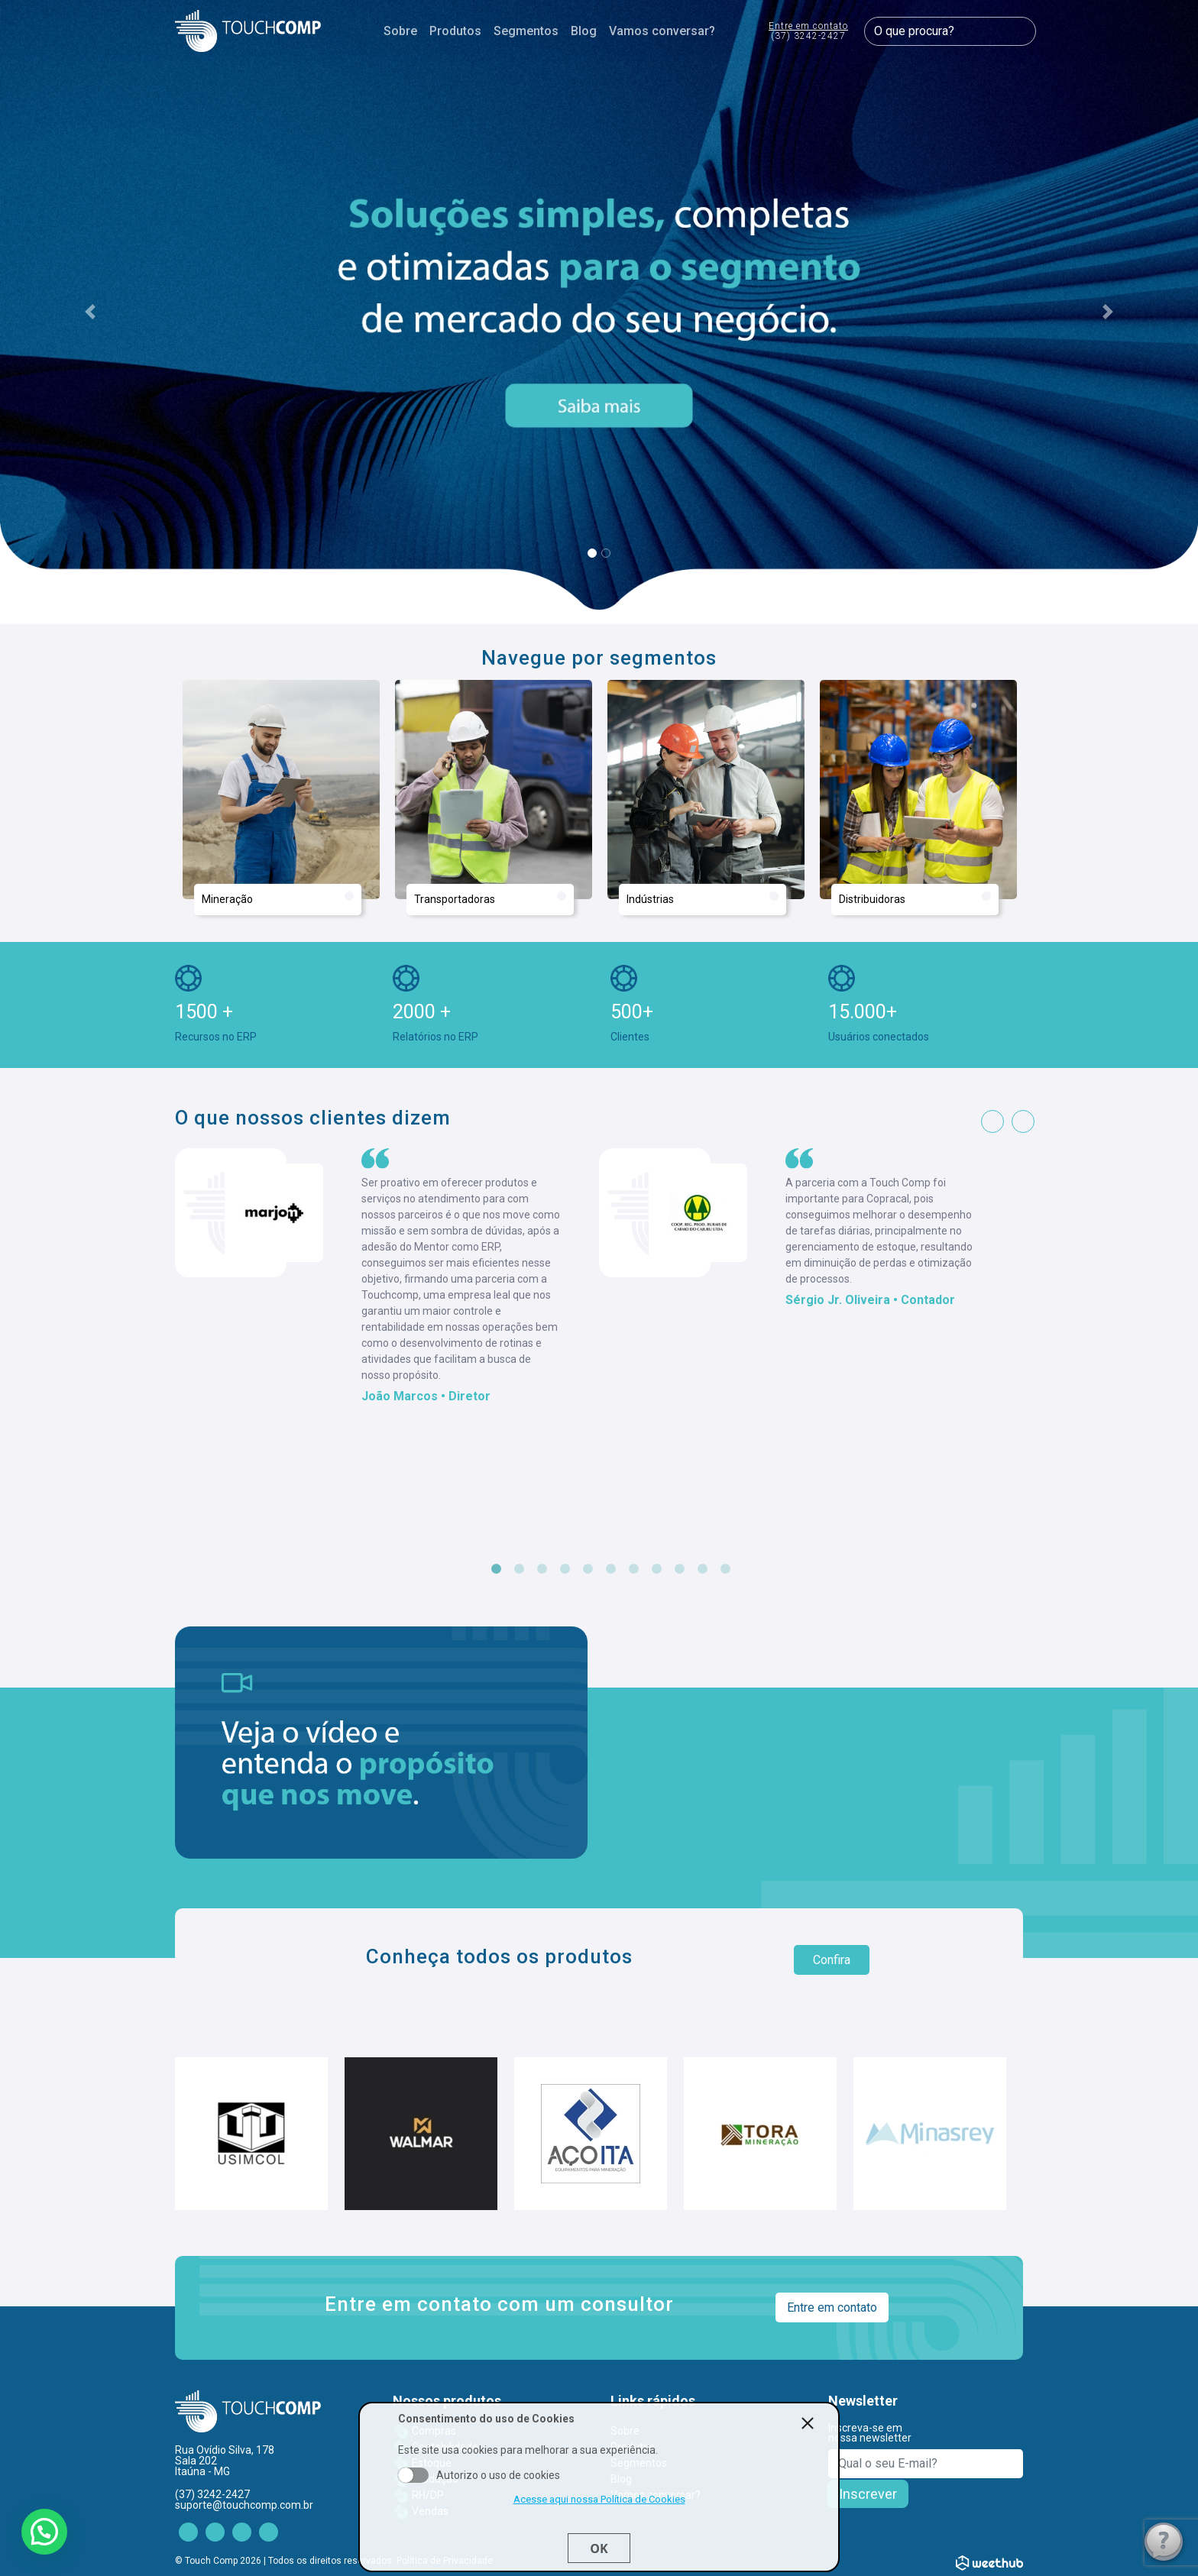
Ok (598, 2548)
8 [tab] (656, 1569)
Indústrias (703, 898)
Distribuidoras (915, 898)
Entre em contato (808, 32)
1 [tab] (495, 1569)
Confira (831, 1960)
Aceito (413, 2475)
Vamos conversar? (662, 31)
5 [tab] (587, 1569)
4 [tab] (564, 1569)
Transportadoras (490, 898)
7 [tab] (633, 1569)
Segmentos (526, 31)
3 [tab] (541, 1569)
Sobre (400, 31)
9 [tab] (679, 1569)
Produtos (455, 31)
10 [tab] (702, 1569)
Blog (584, 31)
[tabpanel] (387, 1277)
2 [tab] (518, 1569)
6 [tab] (610, 1569)
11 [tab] (725, 1569)
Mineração (278, 898)
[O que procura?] (950, 31)
